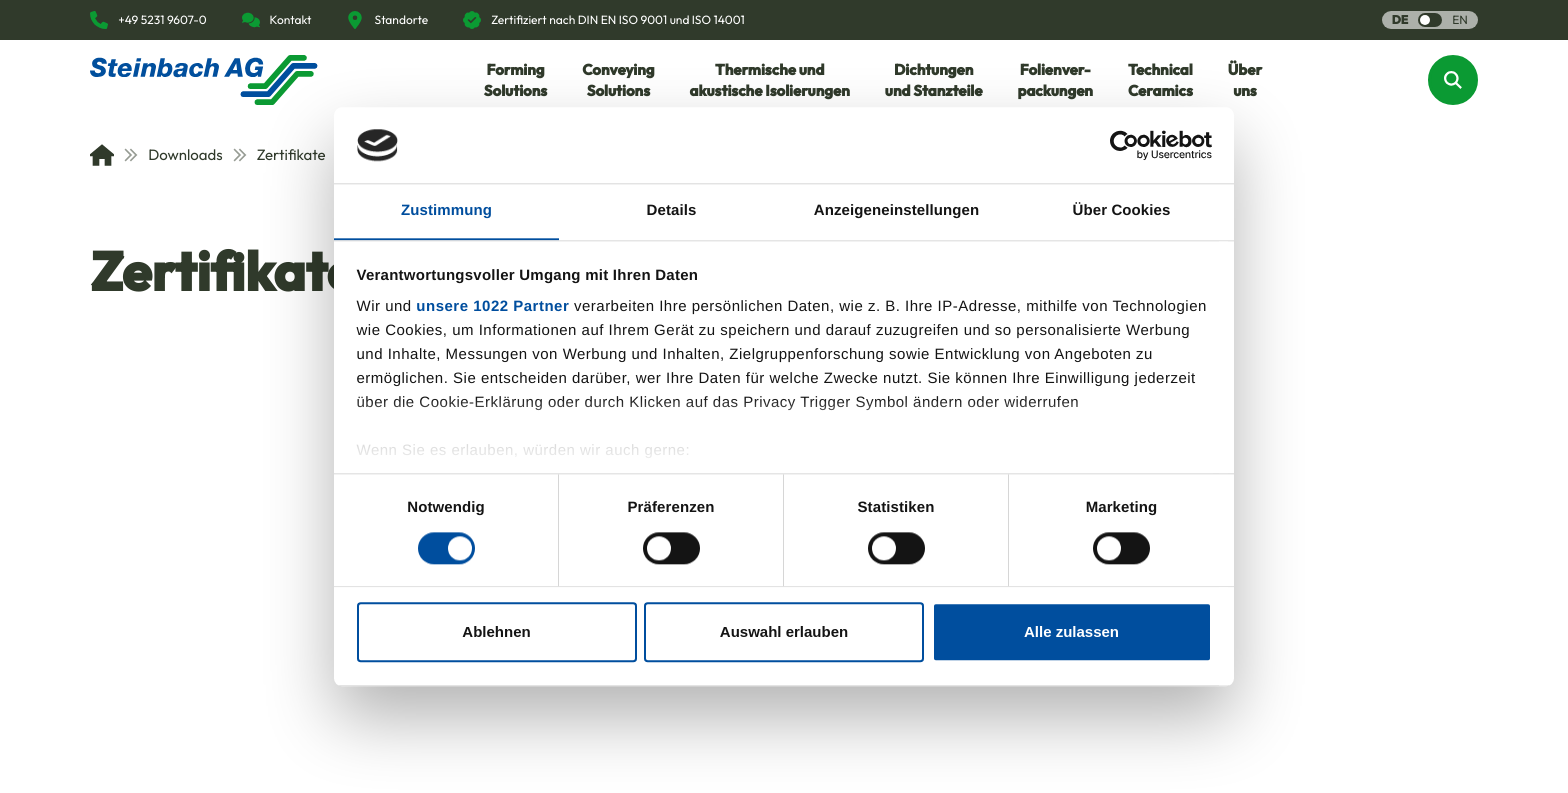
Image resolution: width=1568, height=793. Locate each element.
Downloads (173, 154)
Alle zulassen (1071, 632)
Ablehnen (496, 632)
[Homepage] (204, 80)
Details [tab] (672, 210)
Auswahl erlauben (784, 632)
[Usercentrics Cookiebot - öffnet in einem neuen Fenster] (1124, 145)
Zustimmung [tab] (446, 210)
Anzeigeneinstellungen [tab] (896, 210)
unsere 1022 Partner (492, 307)
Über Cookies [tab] (1122, 210)
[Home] (102, 155)
